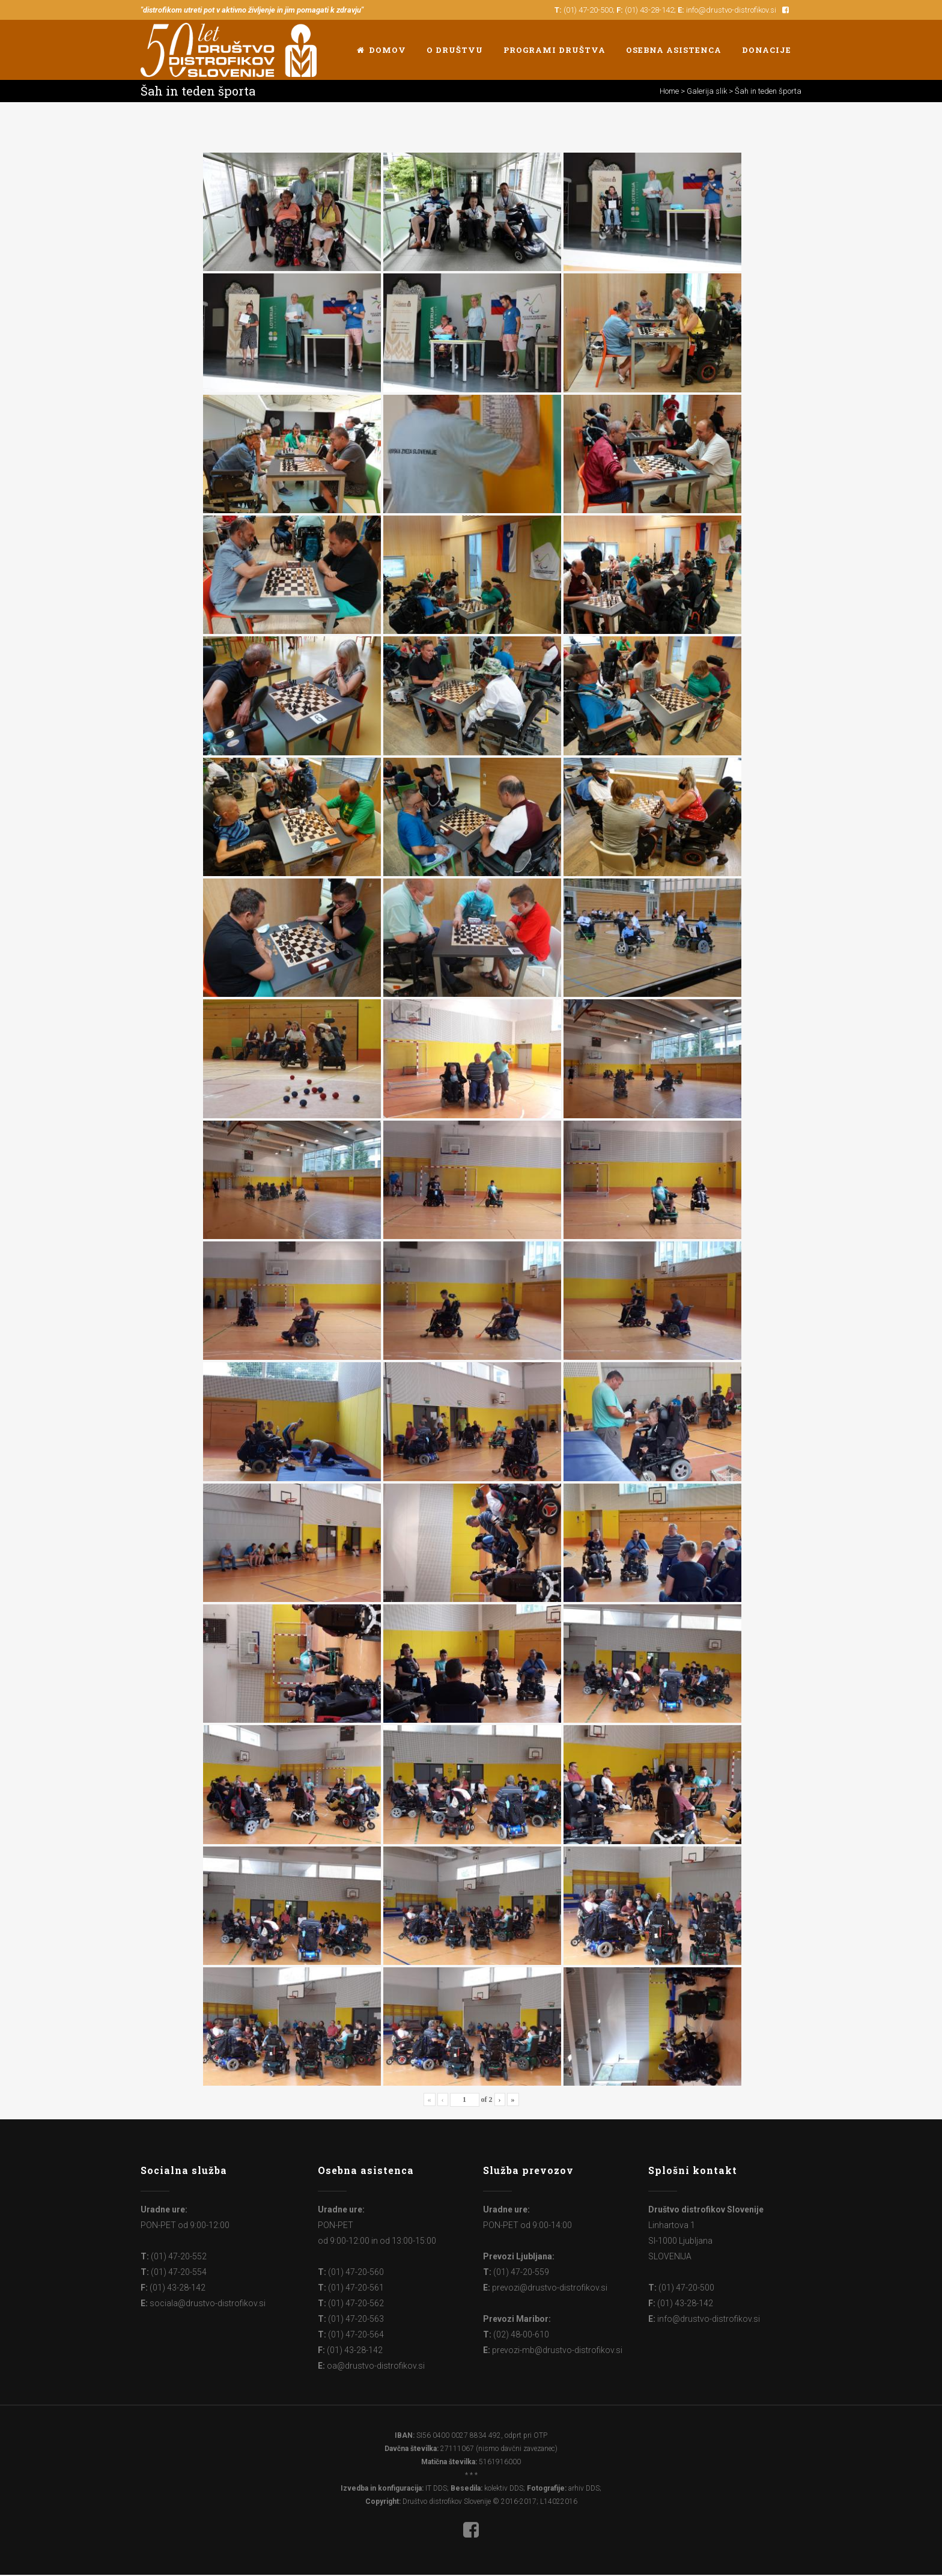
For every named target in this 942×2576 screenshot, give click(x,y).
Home (669, 91)
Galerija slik (707, 91)
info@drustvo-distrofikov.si (731, 9)
